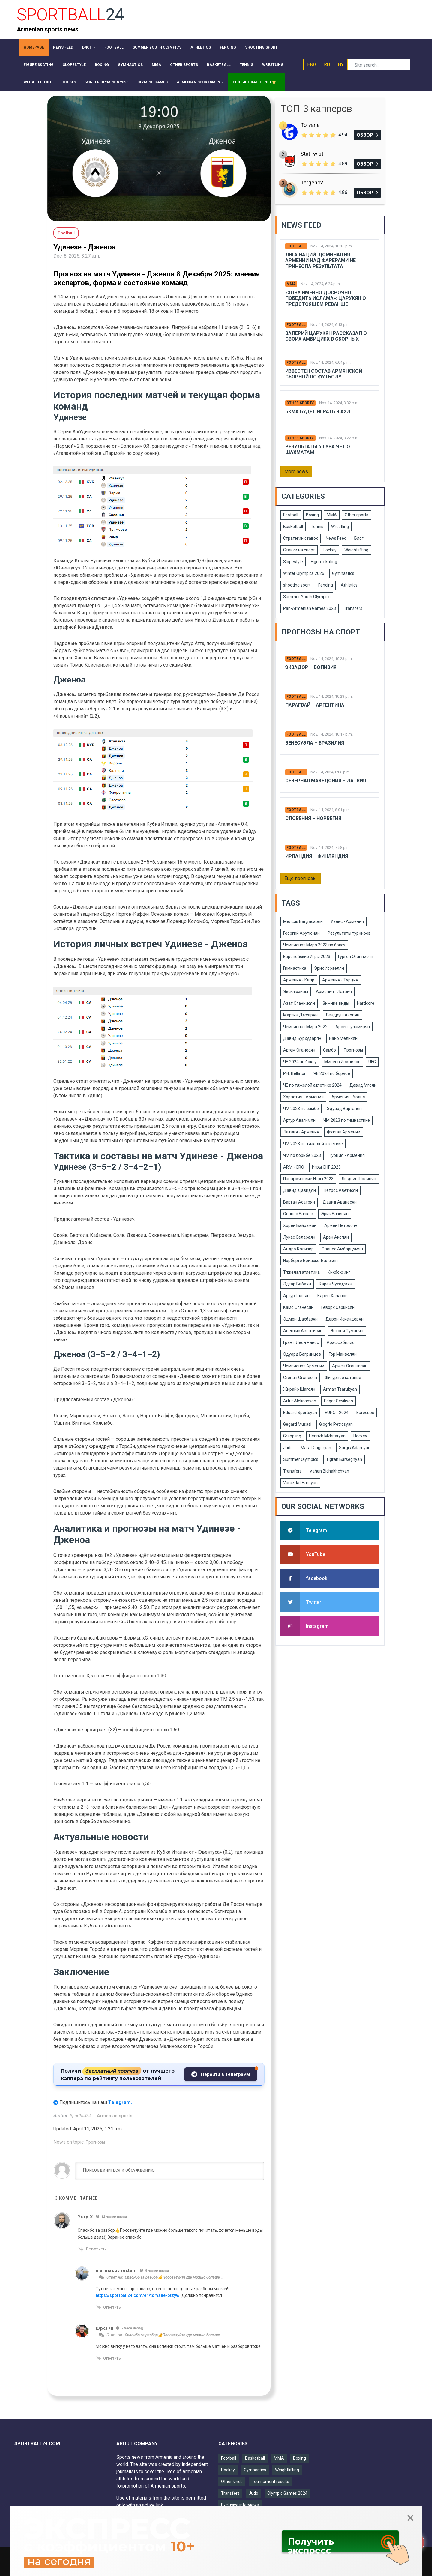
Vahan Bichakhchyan (329, 1471)
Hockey (330, 550)
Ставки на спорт (299, 550)
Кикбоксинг (339, 1272)
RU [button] (327, 64)
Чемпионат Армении (303, 1365)
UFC (372, 1061)
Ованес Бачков (298, 1213)
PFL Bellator (294, 1073)
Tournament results (270, 2481)
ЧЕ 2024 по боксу (299, 1061)
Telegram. (120, 2102)
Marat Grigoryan (316, 1447)
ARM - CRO (293, 1167)
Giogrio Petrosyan (336, 1424)
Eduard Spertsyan (300, 1412)
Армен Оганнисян (350, 1365)
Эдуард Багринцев (302, 1354)
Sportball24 (81, 2115)
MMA (291, 284)
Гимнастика (294, 968)
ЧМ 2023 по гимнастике (346, 1120)
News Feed (336, 538)
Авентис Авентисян (302, 1330)
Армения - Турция (340, 980)
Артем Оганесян (299, 1050)
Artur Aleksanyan (299, 1400)
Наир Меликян (343, 1038)
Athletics (349, 585)
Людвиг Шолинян (358, 1178)
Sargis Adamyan (354, 1447)
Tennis (317, 526)
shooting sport (296, 585)
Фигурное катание (343, 1377)
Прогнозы (95, 2142)
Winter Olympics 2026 (303, 573)
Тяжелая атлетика (301, 1272)
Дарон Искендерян (345, 1319)
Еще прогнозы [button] (300, 878)
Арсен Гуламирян (352, 1026)
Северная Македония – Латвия (325, 781)
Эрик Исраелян (329, 968)
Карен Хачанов (332, 1295)
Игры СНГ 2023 (326, 1167)
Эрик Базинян (335, 1213)
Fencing (325, 585)
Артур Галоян (296, 1295)
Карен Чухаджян (335, 1284)
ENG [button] (311, 64)
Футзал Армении (343, 1132)
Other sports (300, 403)
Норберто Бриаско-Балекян (310, 1260)
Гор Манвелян (343, 1354)
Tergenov (312, 182)
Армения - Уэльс (348, 1096)
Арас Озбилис (340, 1342)
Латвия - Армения (301, 1132)
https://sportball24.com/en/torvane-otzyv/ (138, 2295)
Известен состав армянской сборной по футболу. (323, 374)
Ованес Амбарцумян (342, 1248)
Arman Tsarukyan (340, 1389)
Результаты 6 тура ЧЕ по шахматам (317, 449)
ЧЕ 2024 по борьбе (332, 1073)
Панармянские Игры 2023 (308, 1178)
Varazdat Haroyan (300, 1482)
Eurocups (365, 1412)
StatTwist (312, 154)
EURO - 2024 (337, 1412)
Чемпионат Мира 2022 (305, 1026)
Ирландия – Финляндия (316, 856)
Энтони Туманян (346, 1330)
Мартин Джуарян (300, 1015)
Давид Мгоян (363, 1085)
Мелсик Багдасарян (303, 921)
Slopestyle (293, 561)
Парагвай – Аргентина (314, 705)
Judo (288, 1447)
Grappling (292, 1436)
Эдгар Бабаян (297, 1284)
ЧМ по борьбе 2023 (302, 1155)
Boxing (312, 514)
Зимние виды (336, 1003)
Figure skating (324, 561)
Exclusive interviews (240, 2505)
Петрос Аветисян (341, 1190)
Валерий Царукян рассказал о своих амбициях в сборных (326, 336)
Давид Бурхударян (302, 1038)
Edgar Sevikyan (338, 1400)
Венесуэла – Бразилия (314, 743)
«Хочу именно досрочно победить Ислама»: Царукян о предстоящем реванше (325, 298)
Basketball (293, 526)
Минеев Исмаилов (342, 1061)
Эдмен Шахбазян (300, 1319)
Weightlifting (356, 550)
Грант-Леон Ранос (301, 1342)
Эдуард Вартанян (344, 1108)
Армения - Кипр (298, 980)
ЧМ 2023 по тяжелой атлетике (313, 1143)
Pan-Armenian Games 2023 (309, 608)
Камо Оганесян (298, 1307)
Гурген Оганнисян (355, 956)
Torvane (310, 125)
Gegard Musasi (297, 1424)
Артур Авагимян (299, 1120)
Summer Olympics (300, 1459)
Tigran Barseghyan (344, 1459)
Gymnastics (343, 573)
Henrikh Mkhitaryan (327, 1436)
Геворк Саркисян (338, 1307)
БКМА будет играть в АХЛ (317, 411)
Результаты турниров (349, 933)
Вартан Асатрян (299, 1202)
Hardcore (365, 1003)
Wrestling (340, 526)
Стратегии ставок (300, 538)
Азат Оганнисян (299, 1003)
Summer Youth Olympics (307, 596)
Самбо (329, 1050)
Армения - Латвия (334, 991)
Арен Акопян (336, 1237)
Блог (359, 538)
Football (296, 246)
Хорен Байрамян (299, 1225)
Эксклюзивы (295, 991)
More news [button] (296, 471)
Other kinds (232, 2481)
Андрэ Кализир (298, 1248)
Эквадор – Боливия (311, 667)
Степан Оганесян (300, 1377)
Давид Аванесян (340, 1202)
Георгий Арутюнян (301, 933)
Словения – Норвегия (313, 818)
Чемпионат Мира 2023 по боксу (314, 944)
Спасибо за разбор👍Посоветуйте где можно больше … (174, 2277)
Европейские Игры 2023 (306, 956)
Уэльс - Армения (347, 921)
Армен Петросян (340, 1225)
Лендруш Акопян (342, 1015)
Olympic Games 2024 (287, 2493)
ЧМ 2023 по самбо (301, 1108)
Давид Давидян (299, 1190)
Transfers (353, 608)
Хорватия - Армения (303, 1096)
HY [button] (341, 64)
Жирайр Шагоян (299, 1389)
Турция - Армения (347, 1155)
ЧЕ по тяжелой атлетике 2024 (312, 1085)
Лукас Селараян (299, 1237)
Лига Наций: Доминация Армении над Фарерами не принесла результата (320, 260)
